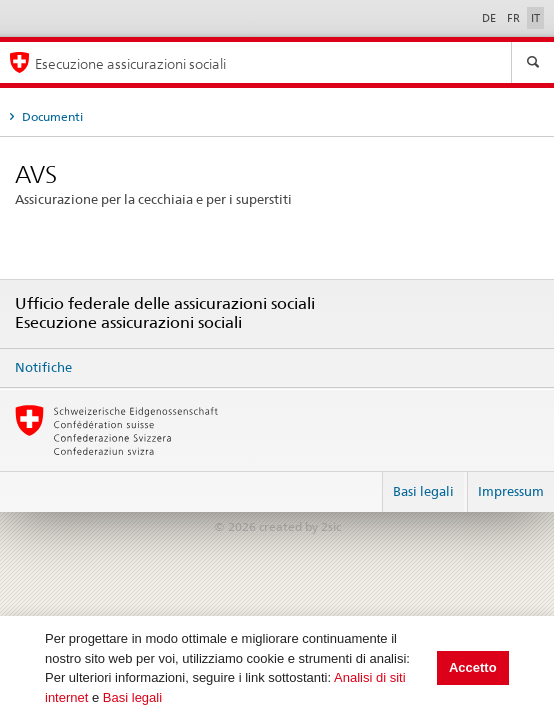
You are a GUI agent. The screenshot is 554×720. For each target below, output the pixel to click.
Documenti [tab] (51, 116)
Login (359, 483)
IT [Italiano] (535, 18)
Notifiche (43, 367)
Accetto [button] (473, 667)
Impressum (511, 491)
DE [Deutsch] (490, 18)
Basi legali (132, 697)
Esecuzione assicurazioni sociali (130, 63)
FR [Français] (515, 18)
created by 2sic (300, 526)
